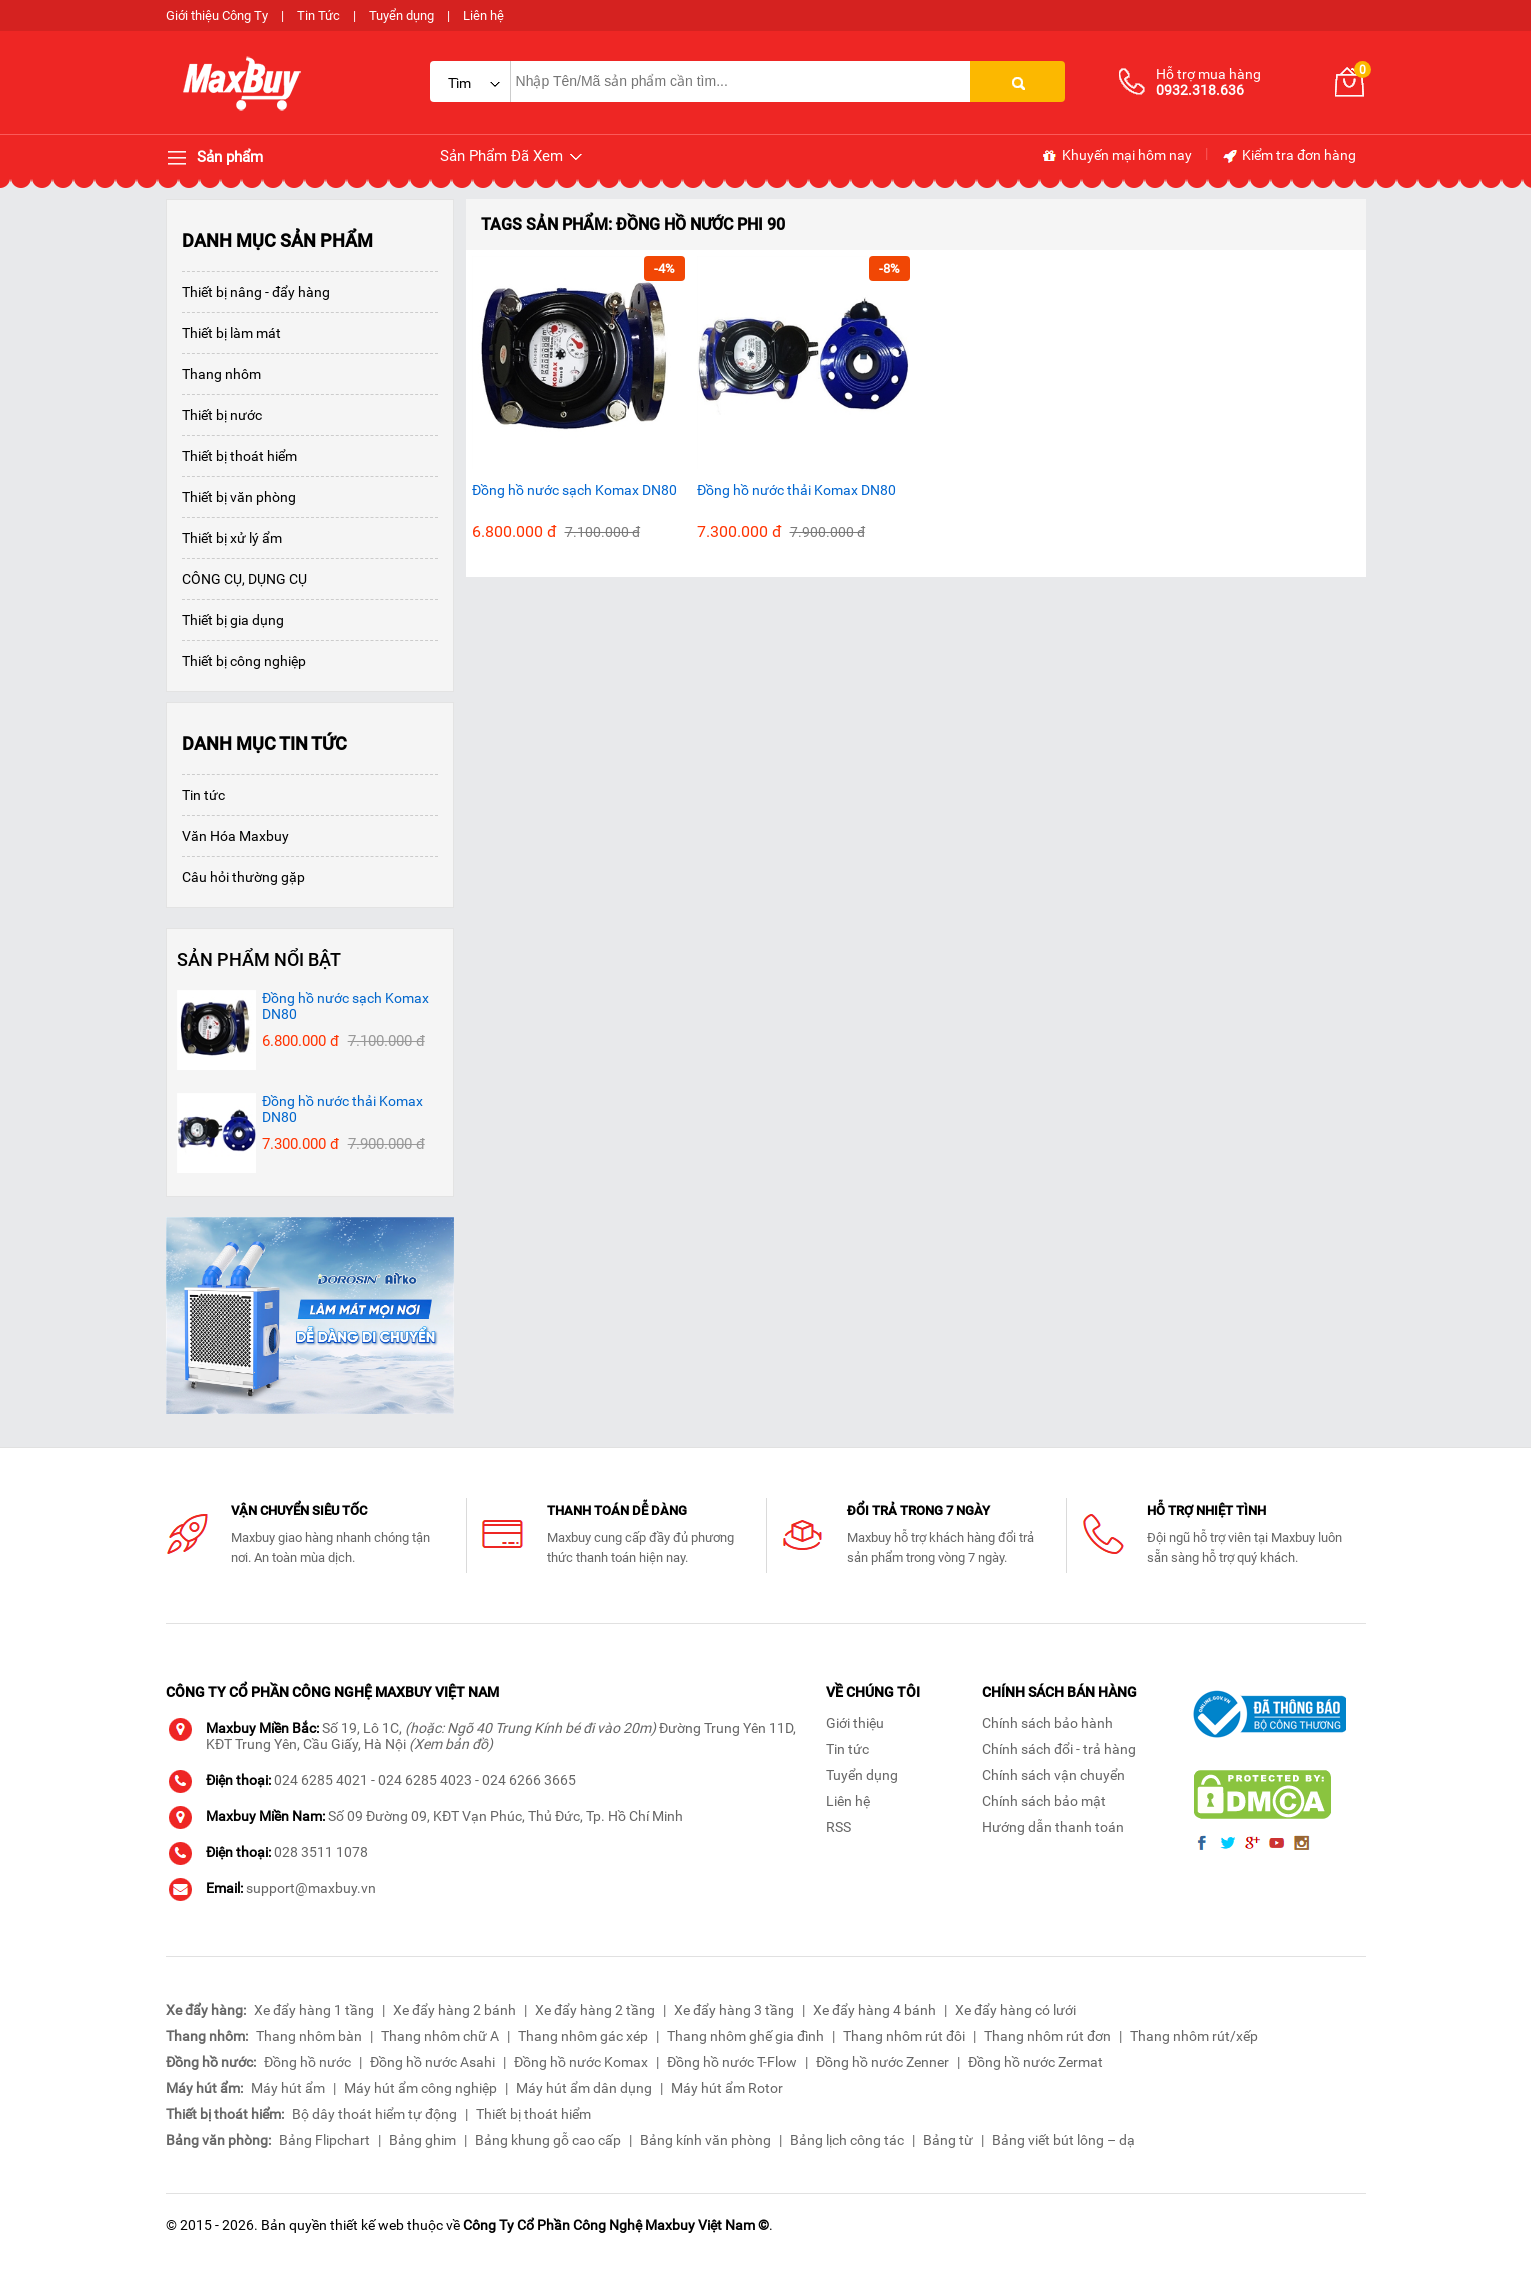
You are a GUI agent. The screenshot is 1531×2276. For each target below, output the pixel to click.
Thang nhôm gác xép (583, 2036)
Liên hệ (483, 15)
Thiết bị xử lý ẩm (232, 538)
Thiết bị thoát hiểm (239, 456)
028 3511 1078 (321, 1852)
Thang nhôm (221, 374)
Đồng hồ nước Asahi (432, 2062)
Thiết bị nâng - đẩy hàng (256, 292)
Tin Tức (318, 15)
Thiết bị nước (222, 415)
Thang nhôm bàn (309, 2036)
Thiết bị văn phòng (239, 497)
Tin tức (203, 795)
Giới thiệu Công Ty (217, 15)
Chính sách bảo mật (1044, 1801)
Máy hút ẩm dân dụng (584, 2088)
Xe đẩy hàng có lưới (1015, 2010)
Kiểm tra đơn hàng (1288, 156)
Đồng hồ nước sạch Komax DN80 (574, 490)
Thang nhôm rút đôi (904, 2036)
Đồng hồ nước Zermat (1035, 2062)
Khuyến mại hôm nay (1116, 156)
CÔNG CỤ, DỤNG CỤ (244, 579)
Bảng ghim (422, 2140)
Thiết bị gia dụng (233, 620)
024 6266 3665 (529, 1780)
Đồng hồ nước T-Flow (732, 2062)
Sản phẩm (214, 158)
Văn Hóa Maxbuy (235, 836)
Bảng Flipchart (324, 2140)
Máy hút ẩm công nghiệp (420, 2088)
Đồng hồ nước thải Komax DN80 (796, 490)
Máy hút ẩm (288, 2088)
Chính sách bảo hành (1047, 1723)
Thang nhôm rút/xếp (1194, 2036)
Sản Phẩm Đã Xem (512, 156)
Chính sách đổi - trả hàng (1059, 1749)
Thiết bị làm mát (231, 333)
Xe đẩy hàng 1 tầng (314, 2010)
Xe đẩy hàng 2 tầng (595, 2010)
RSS (838, 1827)
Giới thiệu (855, 1723)
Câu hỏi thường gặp (243, 877)
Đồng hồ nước (307, 2062)
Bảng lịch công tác (847, 2140)
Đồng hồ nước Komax (581, 2062)
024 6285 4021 (321, 1780)
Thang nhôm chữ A (440, 2036)
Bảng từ (948, 2140)
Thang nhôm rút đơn (1047, 2036)
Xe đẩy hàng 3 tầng (734, 2010)
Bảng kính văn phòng (705, 2140)
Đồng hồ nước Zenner (882, 2062)
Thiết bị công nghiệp (244, 661)
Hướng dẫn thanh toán (1053, 1827)
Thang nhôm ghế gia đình (745, 2036)
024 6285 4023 (425, 1780)
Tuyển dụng (401, 15)
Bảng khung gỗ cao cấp (548, 2140)
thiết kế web (367, 2225)
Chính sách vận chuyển (1053, 1775)
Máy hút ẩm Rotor (727, 2088)
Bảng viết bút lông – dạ (1063, 2140)
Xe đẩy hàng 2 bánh (454, 2010)
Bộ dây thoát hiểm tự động (374, 2114)
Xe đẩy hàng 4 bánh (874, 2010)
